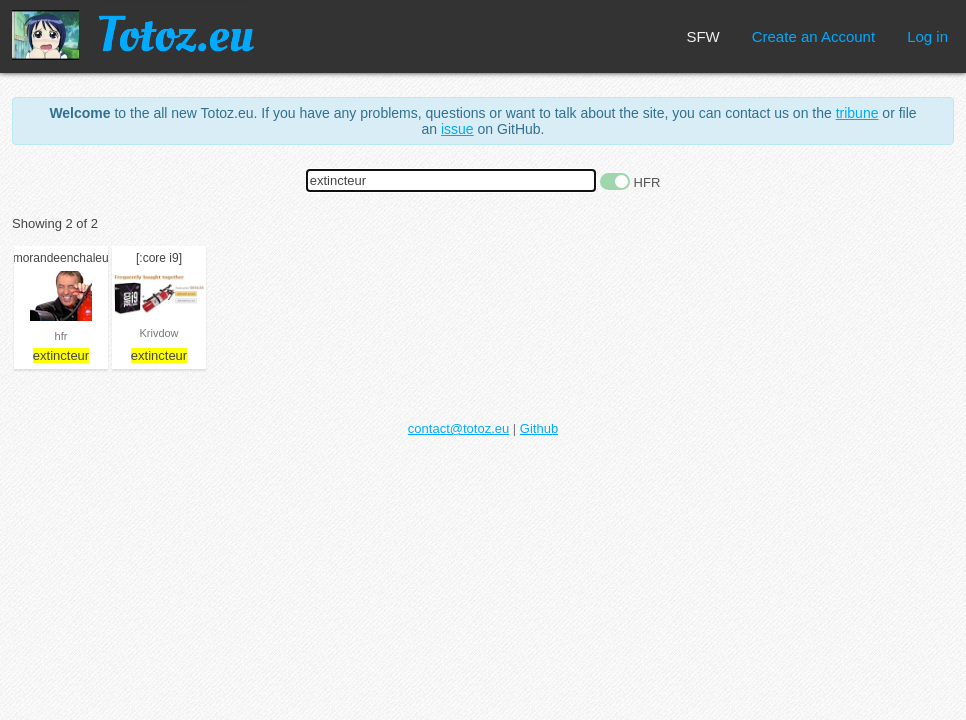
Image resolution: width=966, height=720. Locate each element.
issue (457, 129)
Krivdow (158, 333)
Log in (927, 36)
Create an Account (813, 36)
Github (539, 428)
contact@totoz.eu (458, 428)
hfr (61, 336)
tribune (857, 113)
